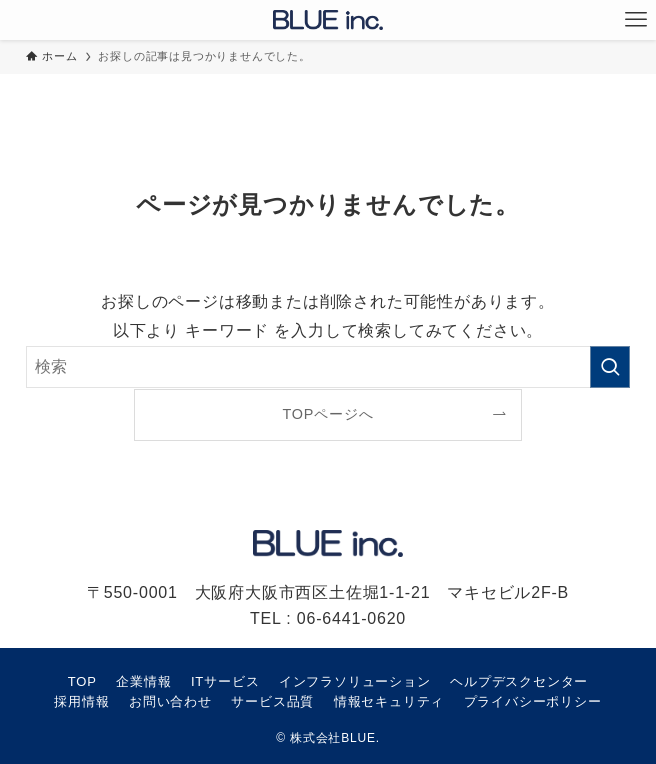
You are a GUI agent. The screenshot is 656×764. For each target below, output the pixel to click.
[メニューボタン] (636, 20)
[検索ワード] (328, 367)
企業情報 (143, 681)
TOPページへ (328, 414)
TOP (82, 681)
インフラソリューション (355, 681)
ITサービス (225, 681)
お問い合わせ (170, 701)
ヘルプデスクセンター (519, 681)
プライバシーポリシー (533, 701)
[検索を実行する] (610, 367)
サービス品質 (272, 701)
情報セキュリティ (389, 701)
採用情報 (81, 701)
